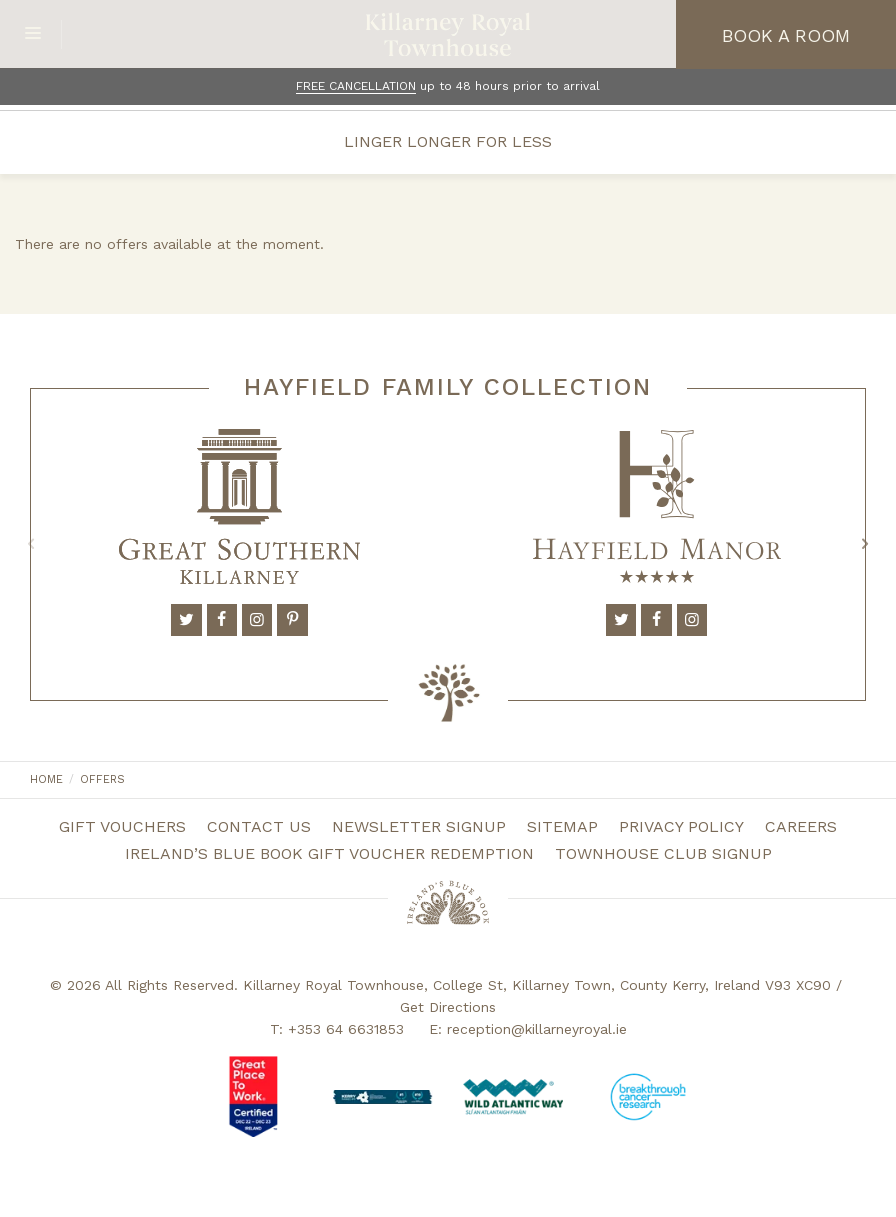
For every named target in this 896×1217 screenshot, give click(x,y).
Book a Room (786, 35)
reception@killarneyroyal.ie (537, 1029)
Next (865, 544)
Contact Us (259, 826)
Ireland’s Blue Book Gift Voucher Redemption (329, 853)
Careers (801, 826)
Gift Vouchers (122, 826)
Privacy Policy (681, 826)
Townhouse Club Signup (663, 853)
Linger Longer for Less (448, 141)
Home (46, 779)
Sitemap (562, 826)
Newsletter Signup (419, 826)
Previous (31, 544)
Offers (102, 779)
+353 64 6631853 (346, 1029)
